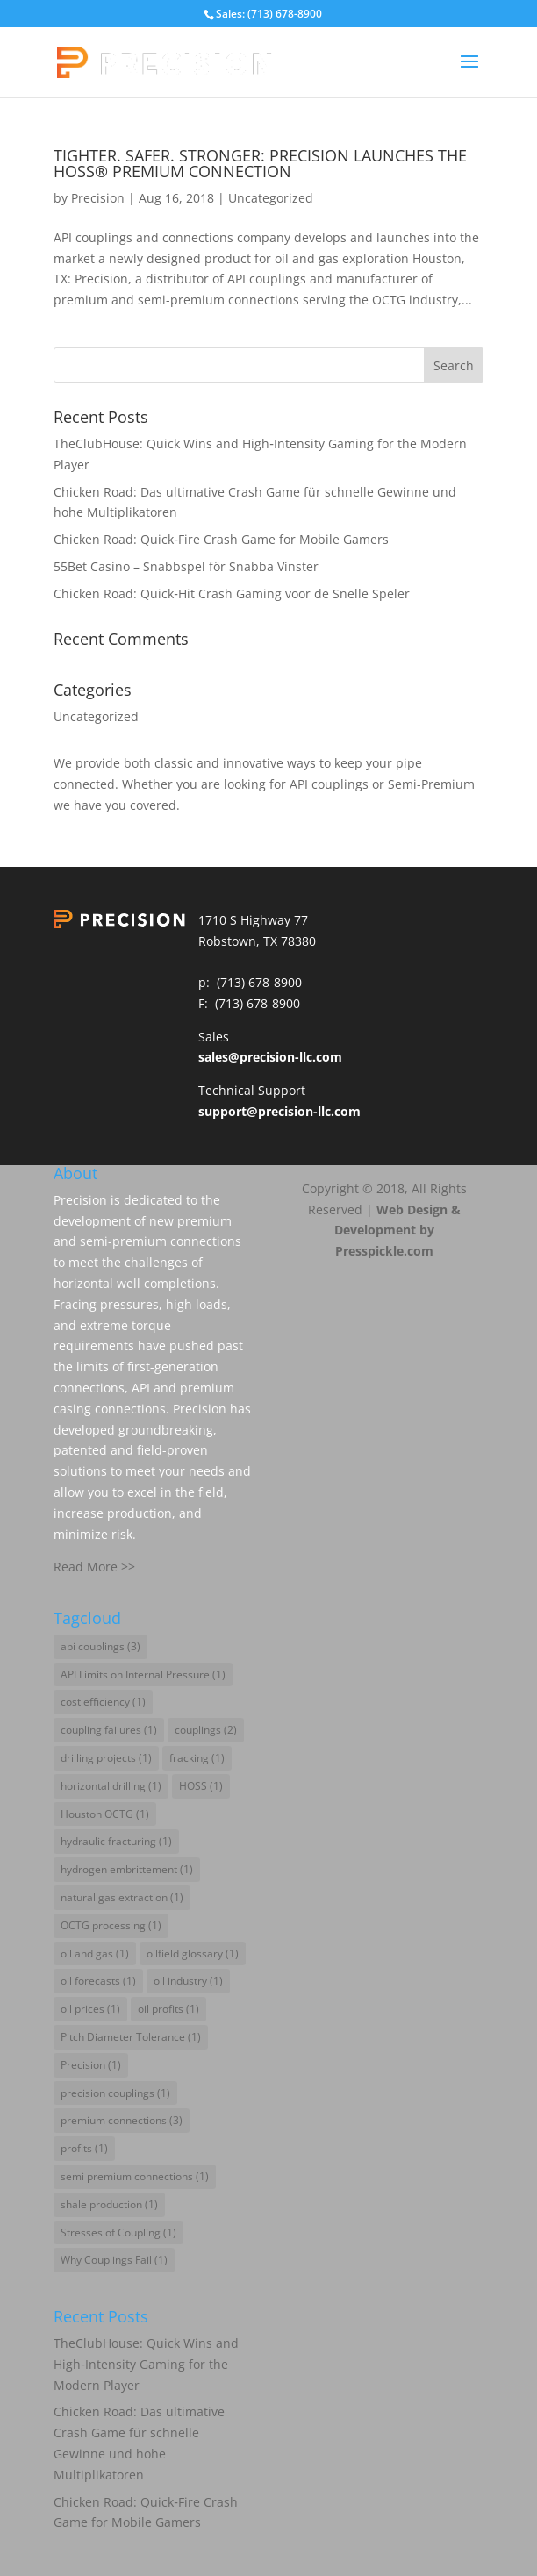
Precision (98, 198)
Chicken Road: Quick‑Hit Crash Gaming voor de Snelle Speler (232, 593)
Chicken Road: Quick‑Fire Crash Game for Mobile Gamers (221, 539)
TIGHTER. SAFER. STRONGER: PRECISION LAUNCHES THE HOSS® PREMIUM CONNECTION (260, 163)
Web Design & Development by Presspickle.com (397, 1230)
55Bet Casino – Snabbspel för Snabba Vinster (186, 566)
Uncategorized (270, 198)
